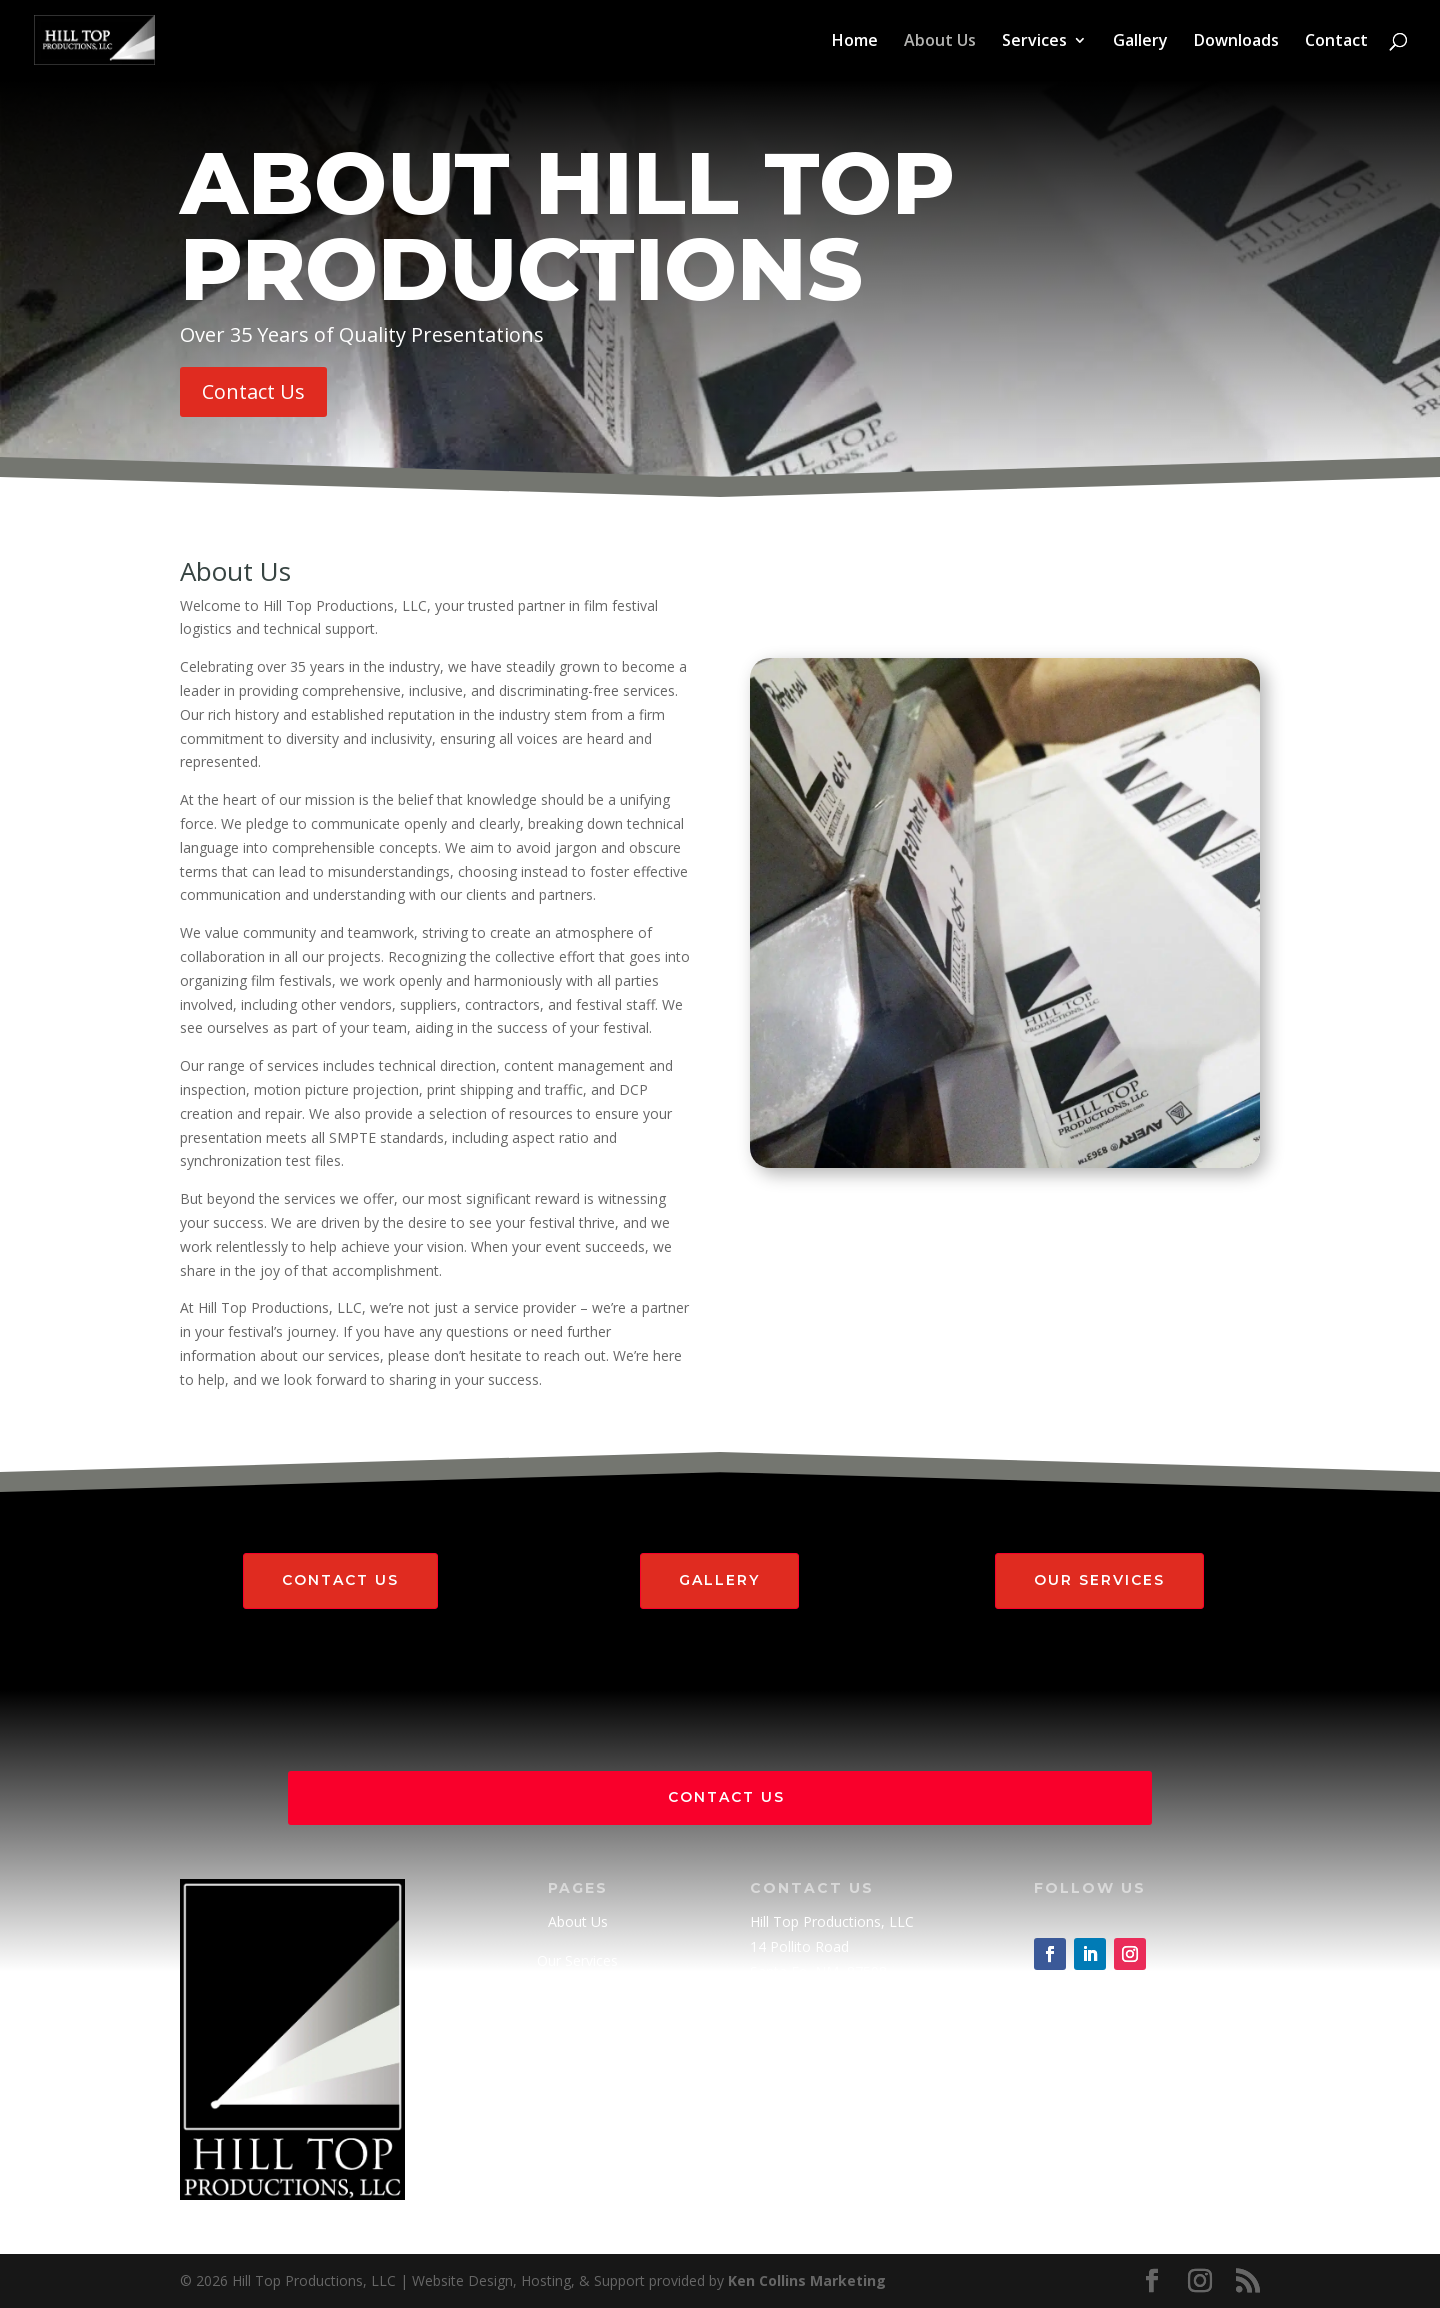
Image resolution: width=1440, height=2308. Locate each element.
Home (855, 42)
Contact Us (253, 391)
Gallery (1140, 42)
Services (1034, 42)
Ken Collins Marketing (807, 2280)
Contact (1336, 42)
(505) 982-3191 (799, 2010)
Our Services (1099, 1580)
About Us (940, 42)
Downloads (1236, 42)
